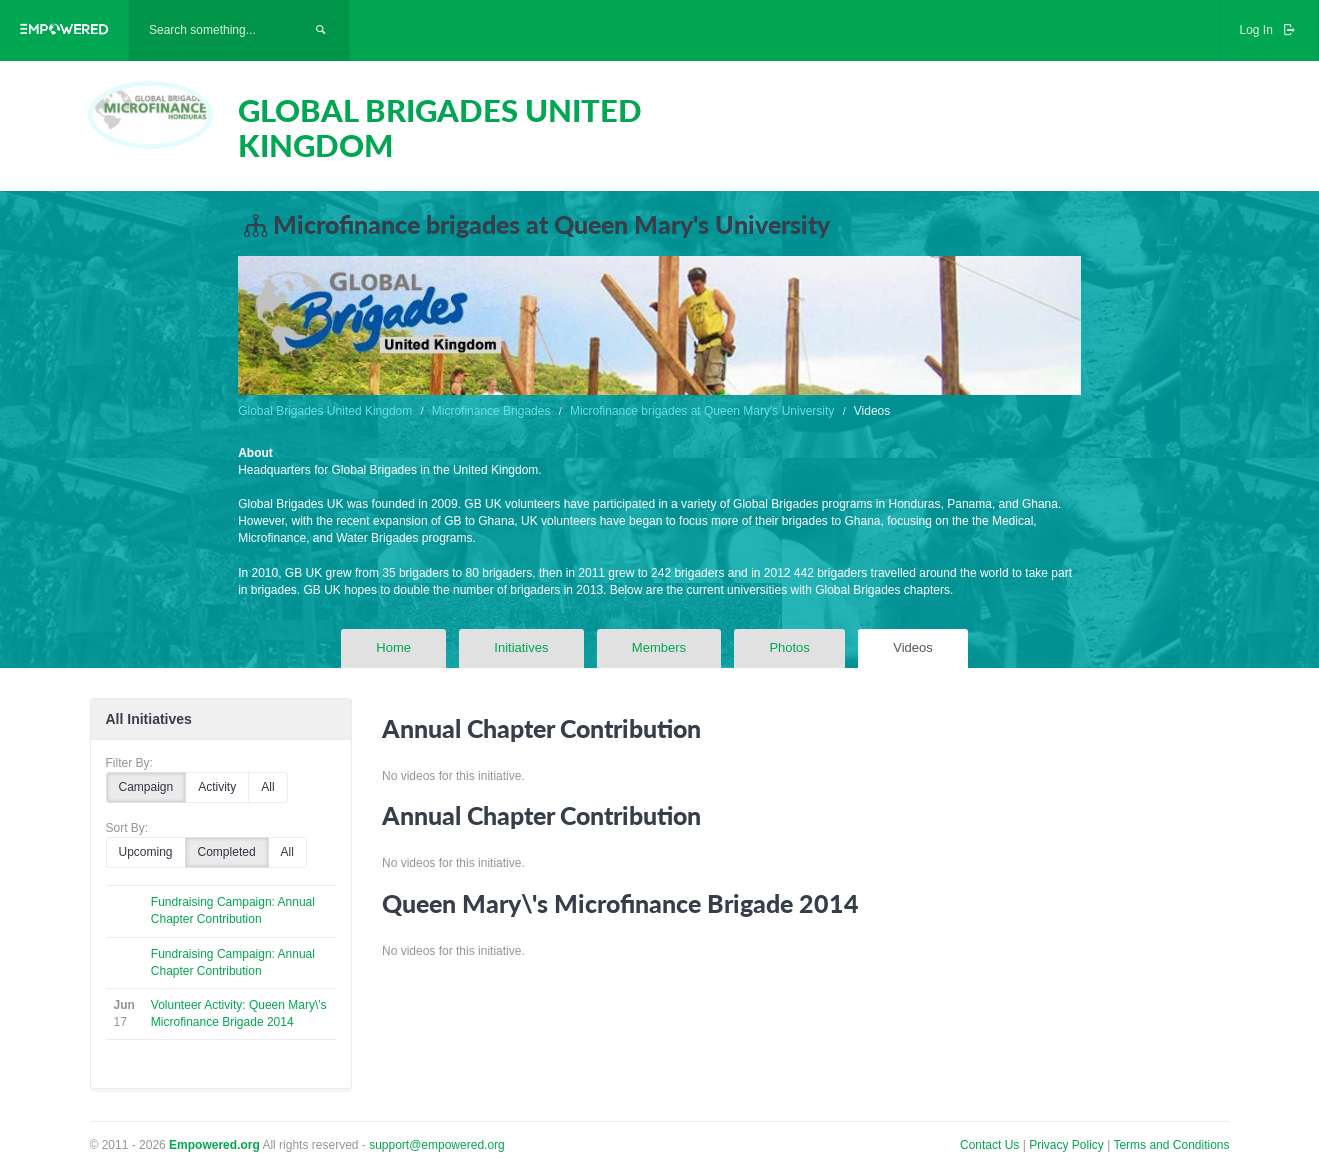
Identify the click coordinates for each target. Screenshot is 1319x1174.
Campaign (146, 787)
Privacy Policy (1068, 1145)
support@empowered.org (437, 1145)
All (267, 787)
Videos (913, 647)
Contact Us (989, 1145)
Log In (1269, 30)
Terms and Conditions (1171, 1145)
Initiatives (521, 647)
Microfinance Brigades (491, 411)
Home (393, 647)
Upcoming (146, 852)
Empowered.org (214, 1145)
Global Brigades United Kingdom (325, 411)
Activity (217, 787)
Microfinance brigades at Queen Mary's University (702, 411)
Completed (227, 852)
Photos (789, 647)
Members (659, 647)
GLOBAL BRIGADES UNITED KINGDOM (440, 127)
